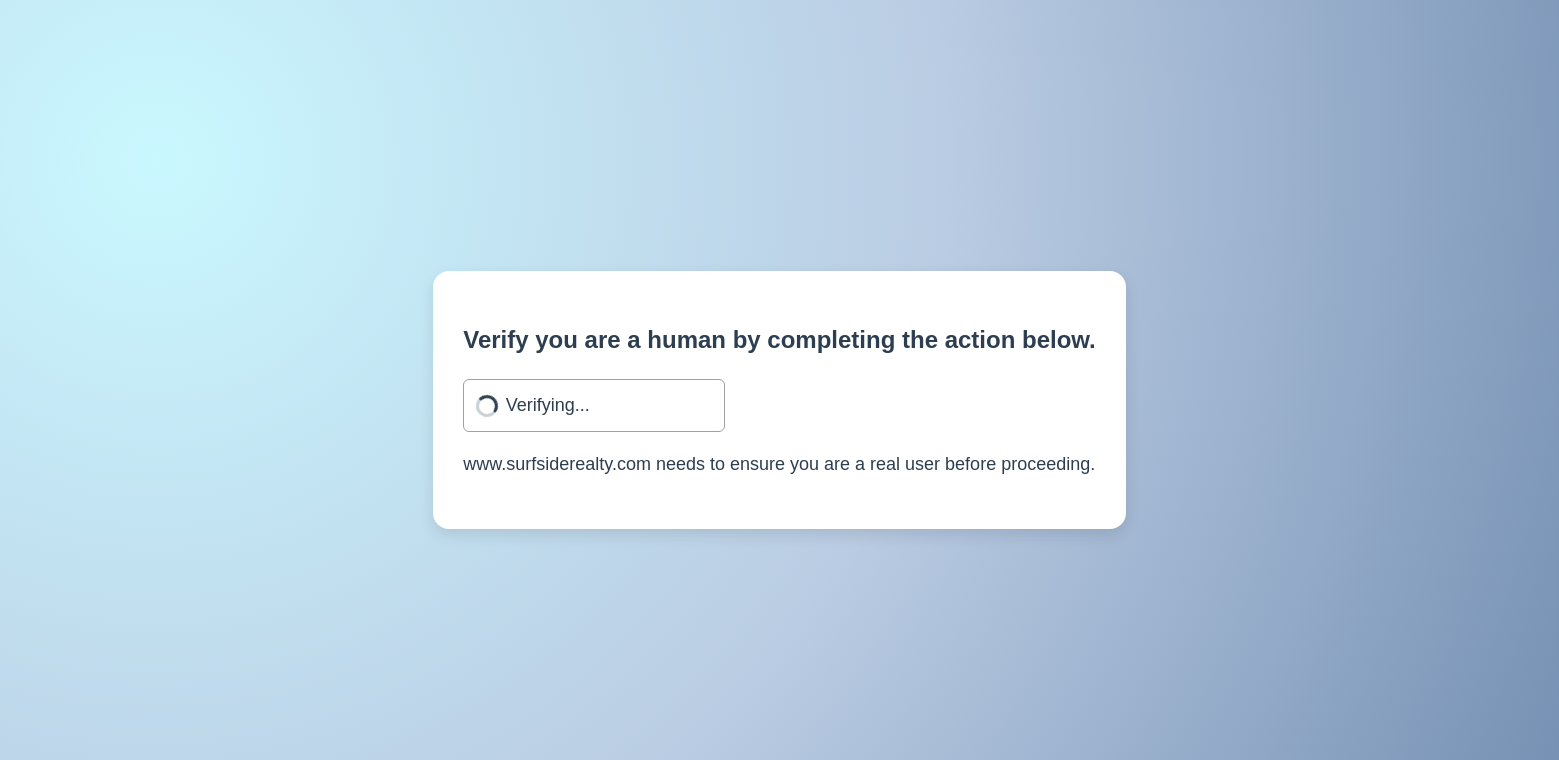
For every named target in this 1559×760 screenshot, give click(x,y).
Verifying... (548, 405)
